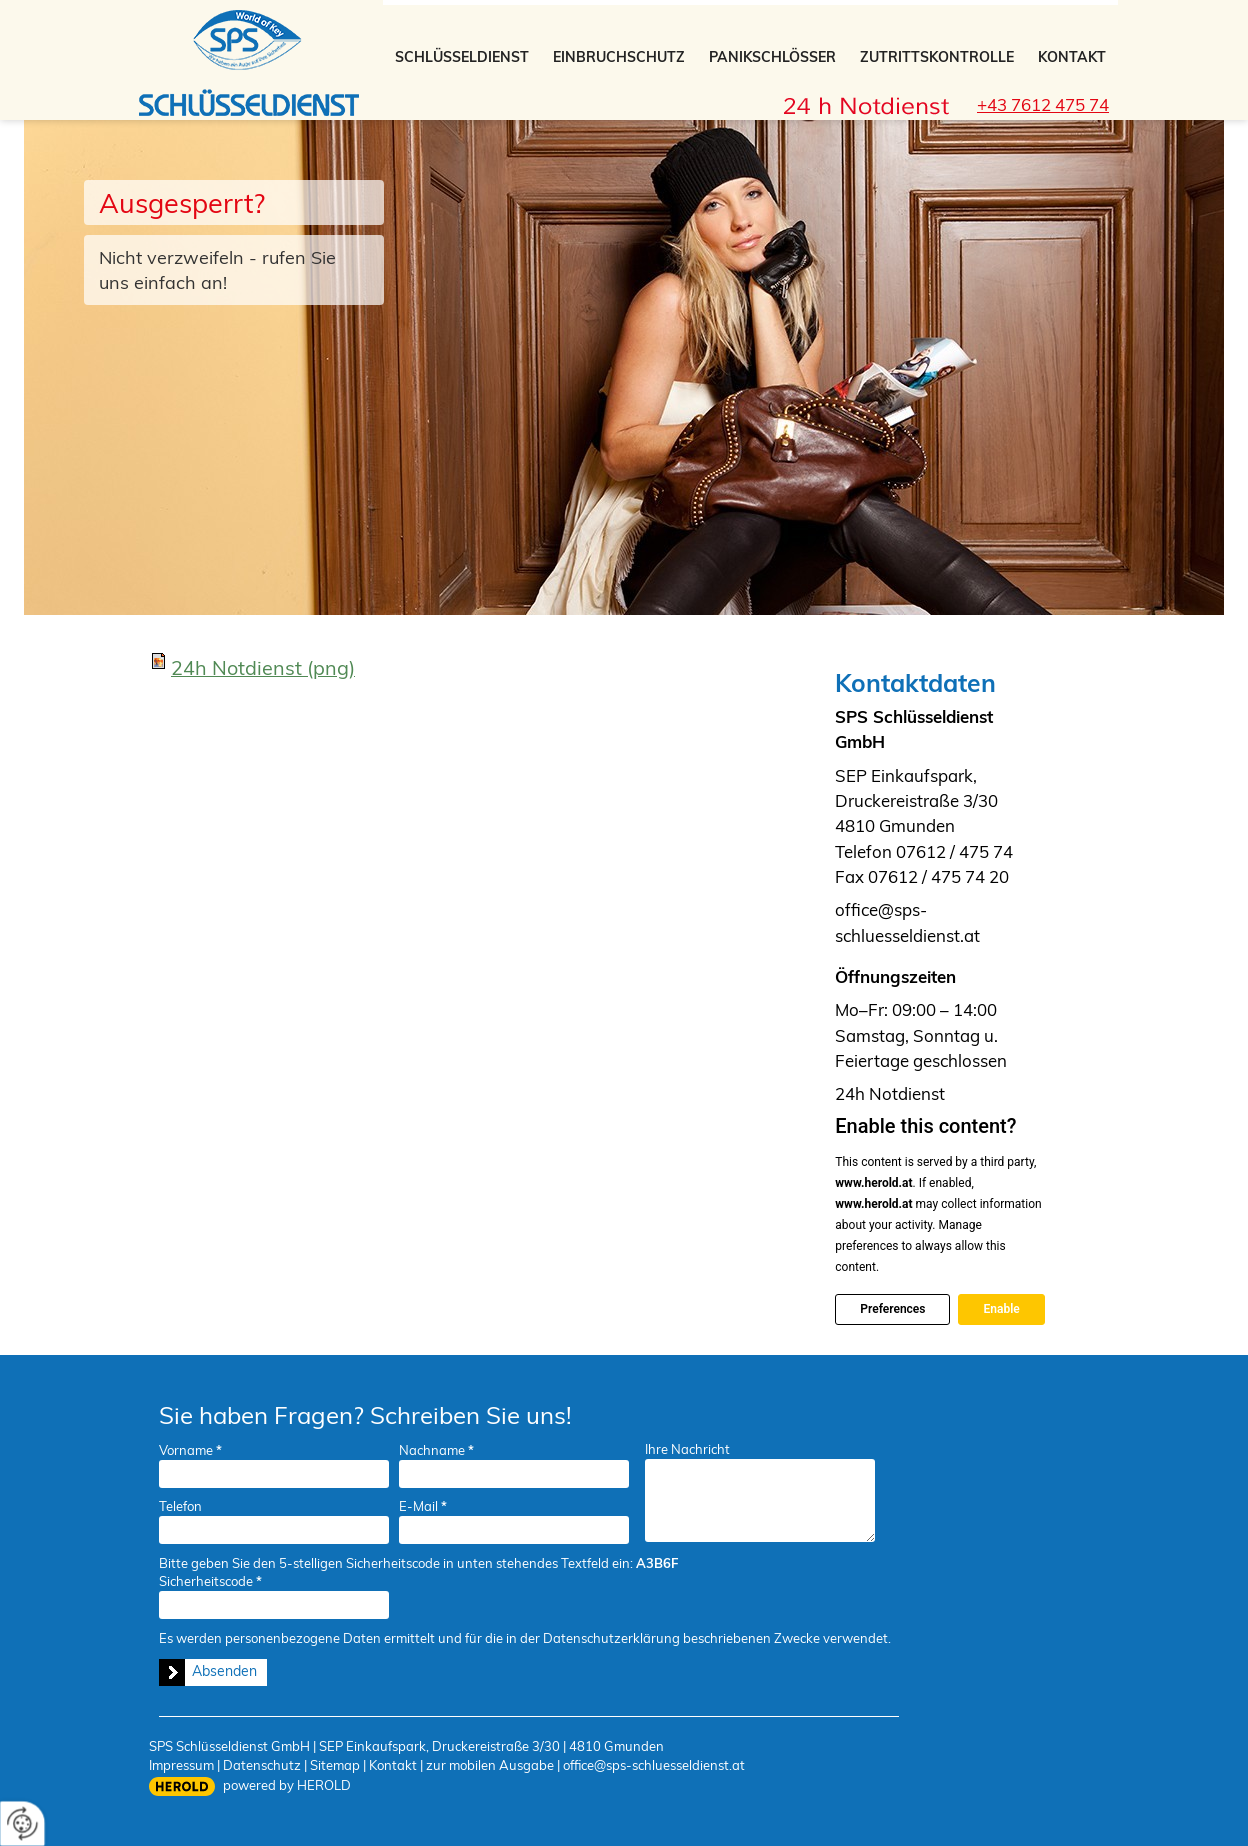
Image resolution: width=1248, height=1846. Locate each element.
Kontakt (1072, 57)
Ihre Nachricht (687, 1449)
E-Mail (423, 1506)
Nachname (436, 1450)
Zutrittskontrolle (937, 57)
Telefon (180, 1506)
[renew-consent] (22, 1823)
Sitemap (335, 1765)
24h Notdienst (263, 667)
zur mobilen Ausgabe (490, 1765)
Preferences (892, 1309)
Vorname (190, 1450)
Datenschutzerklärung (611, 1638)
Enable (1001, 1309)
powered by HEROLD (287, 1785)
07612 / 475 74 (954, 851)
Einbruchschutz (619, 57)
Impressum (181, 1765)
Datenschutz (262, 1765)
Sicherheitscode (210, 1581)
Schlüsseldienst (462, 57)
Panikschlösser (772, 57)
